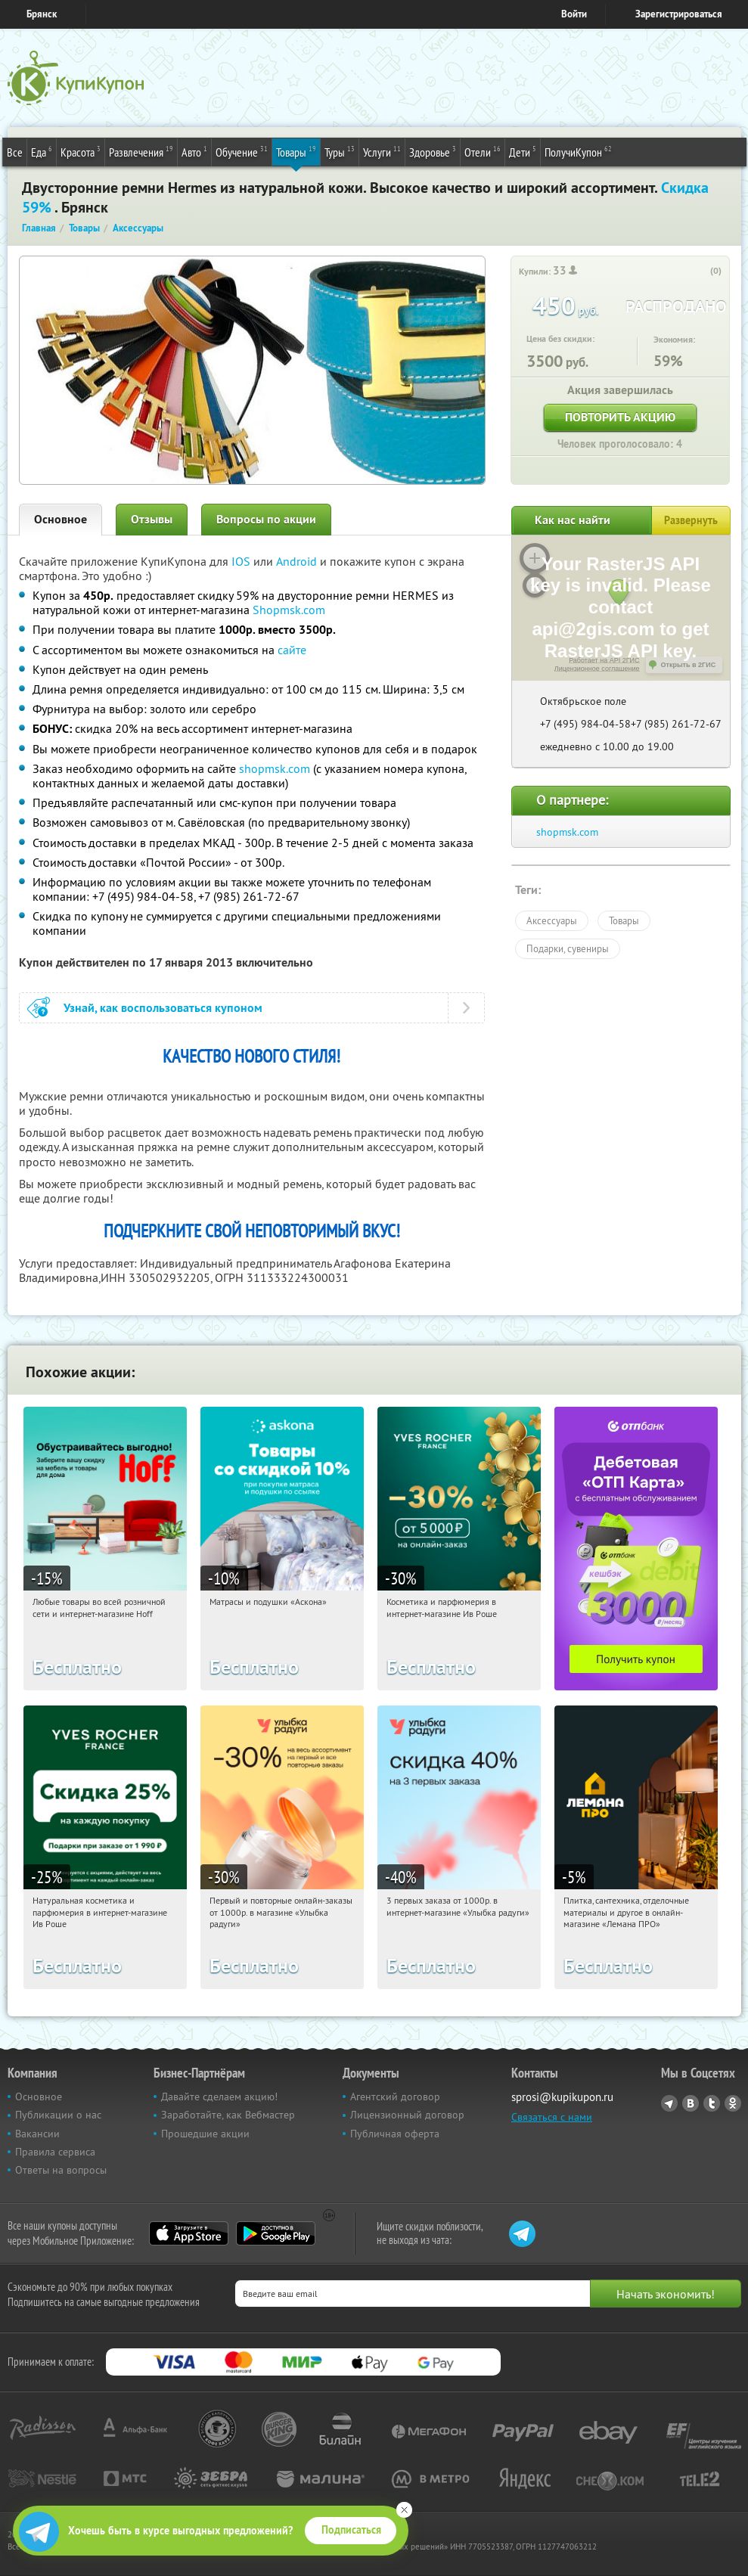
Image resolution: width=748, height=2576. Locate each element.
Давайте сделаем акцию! (219, 2096)
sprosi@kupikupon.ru (562, 2097)
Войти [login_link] (574, 14)
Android (298, 561)
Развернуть (691, 520)
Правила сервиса (55, 2152)
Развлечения (141, 151)
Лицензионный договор (407, 2114)
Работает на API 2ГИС (604, 660)
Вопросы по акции (266, 519)
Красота (81, 151)
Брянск (41, 14)
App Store (188, 2233)
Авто (194, 151)
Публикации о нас (58, 2114)
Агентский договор (395, 2096)
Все (15, 152)
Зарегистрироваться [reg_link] (678, 14)
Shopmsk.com (289, 609)
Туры (339, 151)
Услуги (382, 151)
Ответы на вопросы (61, 2170)
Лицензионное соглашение (597, 668)
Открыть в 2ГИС (688, 665)
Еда (41, 151)
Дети (522, 151)
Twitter (711, 2103)
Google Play (275, 2233)
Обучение (242, 151)
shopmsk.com (274, 768)
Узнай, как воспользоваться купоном (163, 1008)
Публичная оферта (394, 2133)
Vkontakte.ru (690, 2103)
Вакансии (37, 2133)
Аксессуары (551, 920)
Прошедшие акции (205, 2133)
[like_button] (700, 271)
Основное (60, 519)
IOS (242, 561)
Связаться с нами (551, 2117)
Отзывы (151, 519)
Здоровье (432, 151)
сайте (292, 649)
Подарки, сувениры (567, 948)
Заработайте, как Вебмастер (228, 2114)
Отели (482, 151)
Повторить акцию (620, 417)
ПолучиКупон (578, 151)
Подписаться (351, 2530)
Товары (296, 151)
